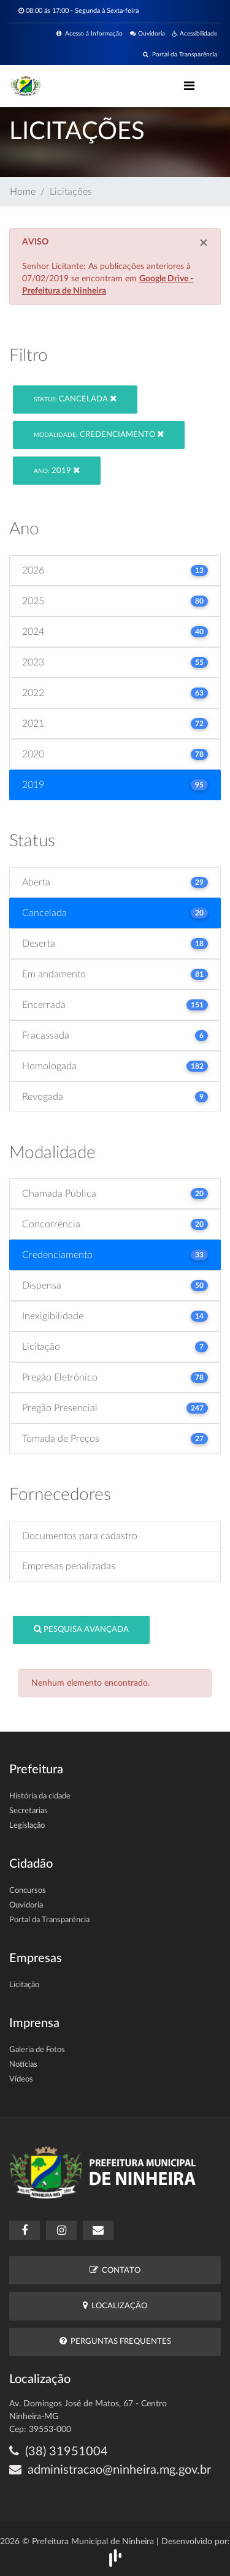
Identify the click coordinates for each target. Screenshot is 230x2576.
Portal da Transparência (180, 54)
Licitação (24, 1985)
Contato (115, 2270)
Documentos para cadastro (79, 1536)
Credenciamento (99, 434)
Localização (115, 2305)
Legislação (27, 1826)
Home (23, 192)
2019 (57, 470)
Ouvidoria (147, 34)
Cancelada (75, 398)
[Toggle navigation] (189, 86)
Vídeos (21, 2079)
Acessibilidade (194, 34)
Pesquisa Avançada (81, 1629)
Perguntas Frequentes (115, 2341)
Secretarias (28, 1811)
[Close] (203, 243)
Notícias (23, 2065)
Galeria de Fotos (37, 2050)
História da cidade (40, 1796)
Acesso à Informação (89, 34)
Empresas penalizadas (68, 1566)
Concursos (27, 1891)
